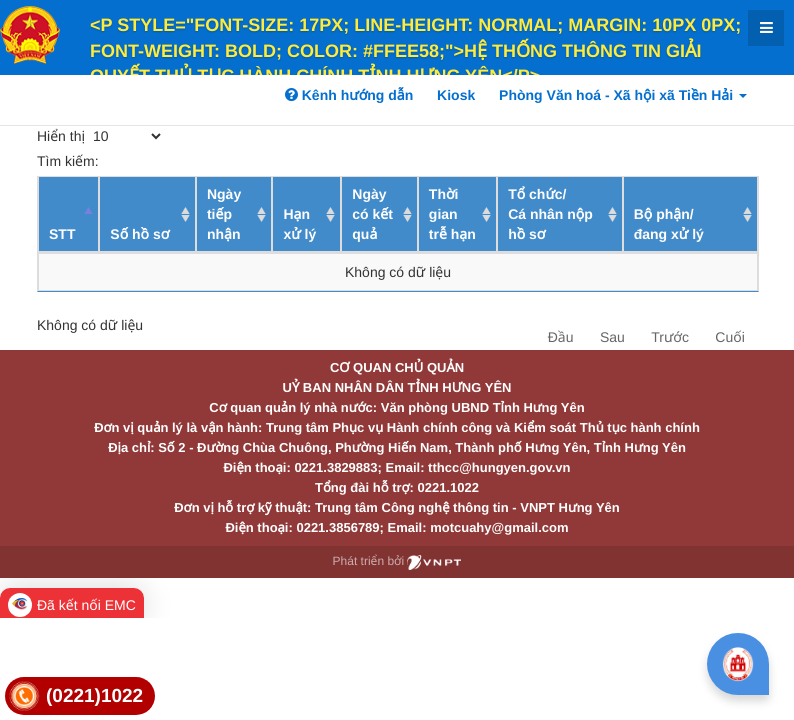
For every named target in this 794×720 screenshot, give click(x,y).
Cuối (729, 337)
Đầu (561, 337)
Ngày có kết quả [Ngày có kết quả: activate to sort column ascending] (372, 214)
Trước (670, 337)
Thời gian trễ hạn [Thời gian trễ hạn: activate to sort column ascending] (452, 214)
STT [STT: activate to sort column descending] (62, 234)
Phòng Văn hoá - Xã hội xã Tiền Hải (623, 95)
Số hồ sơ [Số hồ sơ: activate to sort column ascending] (139, 234)
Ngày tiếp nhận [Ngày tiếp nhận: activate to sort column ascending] (224, 214)
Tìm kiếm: (183, 161)
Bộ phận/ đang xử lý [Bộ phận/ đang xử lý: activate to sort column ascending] (669, 224)
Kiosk (456, 95)
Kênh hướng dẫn (349, 95)
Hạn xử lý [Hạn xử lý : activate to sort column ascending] (299, 224)
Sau (612, 337)
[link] (80, 696)
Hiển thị (100, 136)
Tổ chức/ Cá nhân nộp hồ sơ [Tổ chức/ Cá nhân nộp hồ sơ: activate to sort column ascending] (550, 214)
